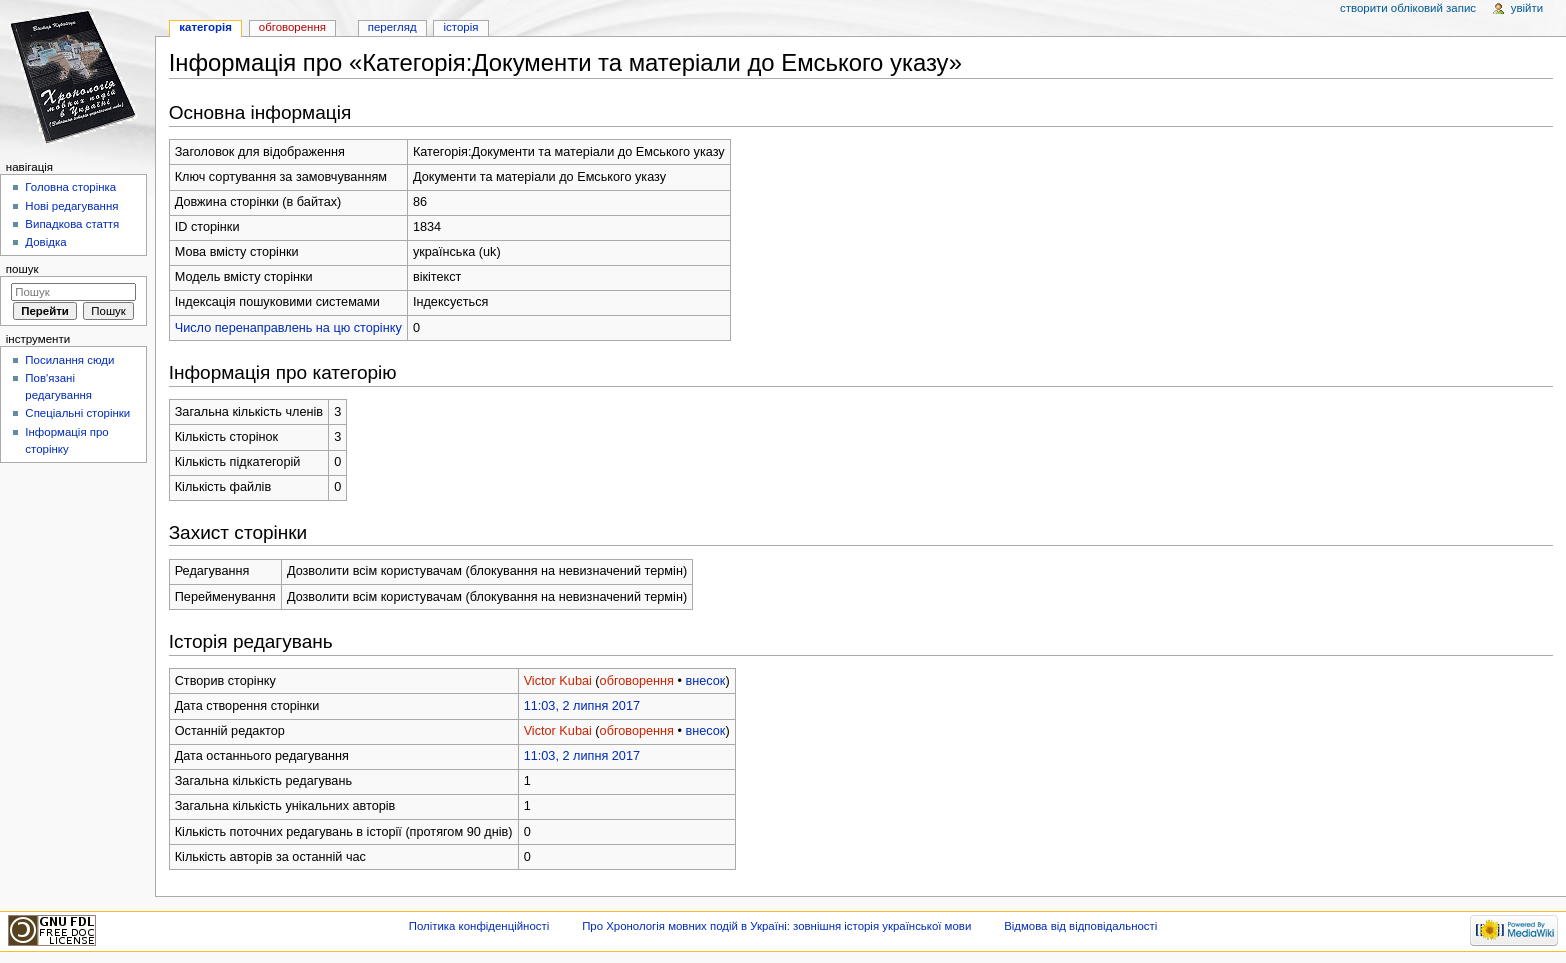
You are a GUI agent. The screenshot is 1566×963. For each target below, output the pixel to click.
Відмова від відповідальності (1080, 926)
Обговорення (292, 27)
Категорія (205, 27)
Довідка (45, 242)
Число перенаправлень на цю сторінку (288, 328)
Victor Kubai (558, 681)
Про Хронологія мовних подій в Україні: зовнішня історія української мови (776, 926)
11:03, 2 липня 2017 (582, 706)
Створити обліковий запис (1408, 8)
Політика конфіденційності (479, 926)
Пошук (22, 269)
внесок (705, 681)
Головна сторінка (70, 187)
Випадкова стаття (72, 224)
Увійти (1527, 8)
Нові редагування (71, 206)
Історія (461, 27)
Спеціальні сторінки (77, 413)
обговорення (637, 681)
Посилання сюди (69, 360)
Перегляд (392, 27)
